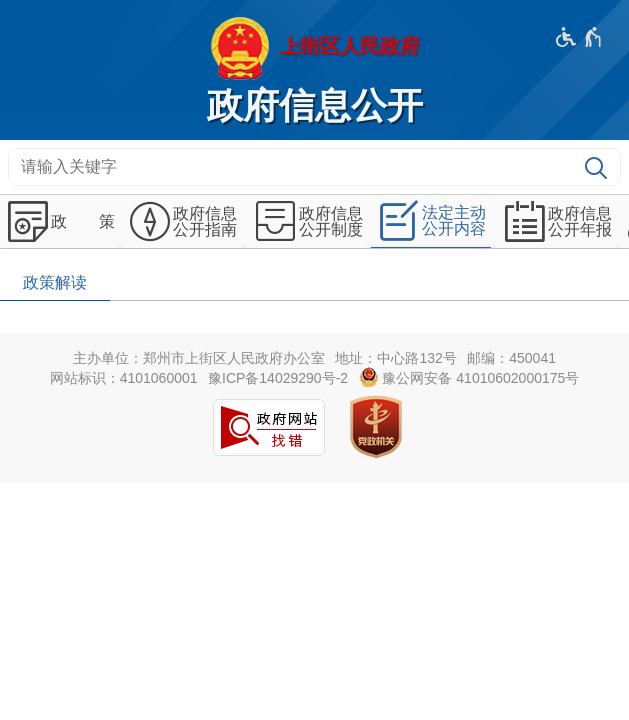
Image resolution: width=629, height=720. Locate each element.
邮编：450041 (511, 358)
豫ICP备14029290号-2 (278, 378)
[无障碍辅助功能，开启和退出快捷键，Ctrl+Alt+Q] (579, 37)
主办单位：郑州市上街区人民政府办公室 (199, 358)
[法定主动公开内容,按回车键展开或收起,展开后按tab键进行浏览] (431, 221)
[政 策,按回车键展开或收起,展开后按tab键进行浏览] (59, 222)
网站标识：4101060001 (124, 378)
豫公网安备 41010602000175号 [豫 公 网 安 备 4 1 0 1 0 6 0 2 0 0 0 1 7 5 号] (469, 377)
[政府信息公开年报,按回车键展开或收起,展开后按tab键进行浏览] (556, 222)
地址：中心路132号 (395, 358)
